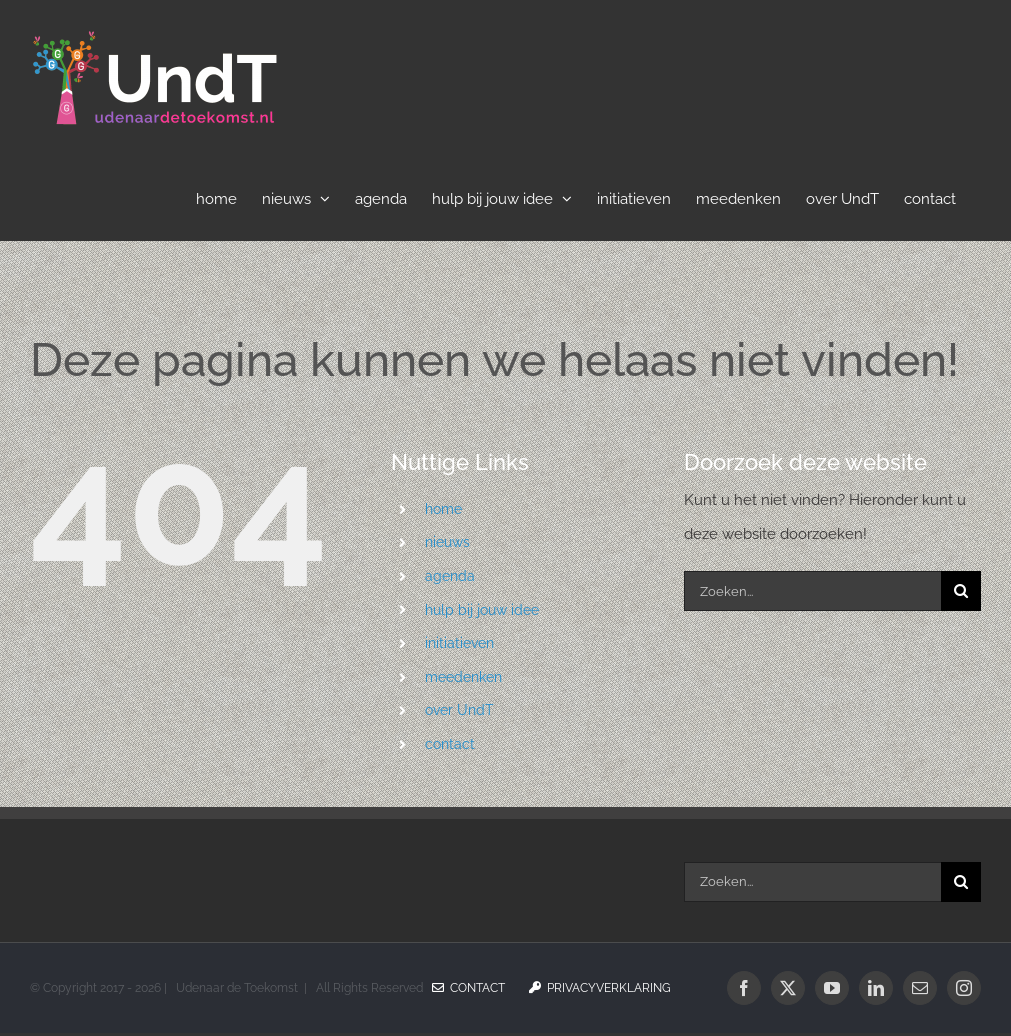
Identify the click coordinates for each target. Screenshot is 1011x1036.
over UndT (459, 710)
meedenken (463, 677)
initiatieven (459, 643)
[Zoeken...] (812, 591)
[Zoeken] (961, 591)
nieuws (447, 542)
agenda (450, 576)
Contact (468, 988)
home (443, 509)
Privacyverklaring (600, 988)
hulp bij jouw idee (482, 610)
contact (450, 744)
